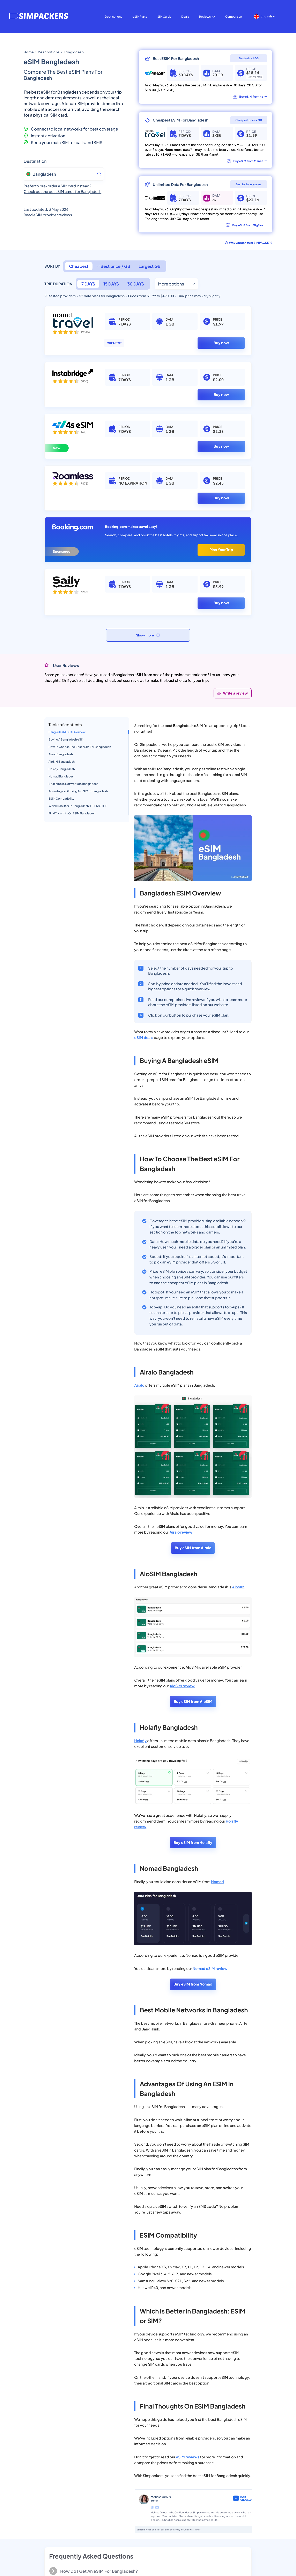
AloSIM (238, 1587)
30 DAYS (135, 283)
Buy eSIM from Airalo (193, 1547)
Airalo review (181, 1532)
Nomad (217, 1881)
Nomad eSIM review (210, 1968)
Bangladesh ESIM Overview (67, 732)
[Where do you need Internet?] (99, 174)
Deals (185, 16)
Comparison (233, 16)
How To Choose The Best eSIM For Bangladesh (80, 747)
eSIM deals (143, 1037)
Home (29, 52)
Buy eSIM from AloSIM (193, 1701)
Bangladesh (74, 52)
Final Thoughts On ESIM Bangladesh (72, 813)
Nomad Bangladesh (62, 776)
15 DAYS (111, 283)
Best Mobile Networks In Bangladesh (73, 783)
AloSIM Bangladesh (62, 761)
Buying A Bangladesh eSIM (66, 739)
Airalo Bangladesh (61, 754)
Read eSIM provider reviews (48, 214)
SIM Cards (164, 16)
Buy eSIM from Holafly (192, 1842)
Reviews (207, 16)
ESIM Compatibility (61, 798)
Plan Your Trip (221, 549)
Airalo (139, 1385)
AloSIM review (182, 1686)
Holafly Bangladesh (62, 769)
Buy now (221, 342)
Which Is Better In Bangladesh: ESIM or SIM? (78, 806)
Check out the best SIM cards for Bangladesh (62, 191)
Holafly (140, 1740)
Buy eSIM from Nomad (192, 1984)
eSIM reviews (187, 2457)
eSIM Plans (139, 16)
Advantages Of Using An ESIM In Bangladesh (78, 791)
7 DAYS (88, 283)
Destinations (113, 16)
